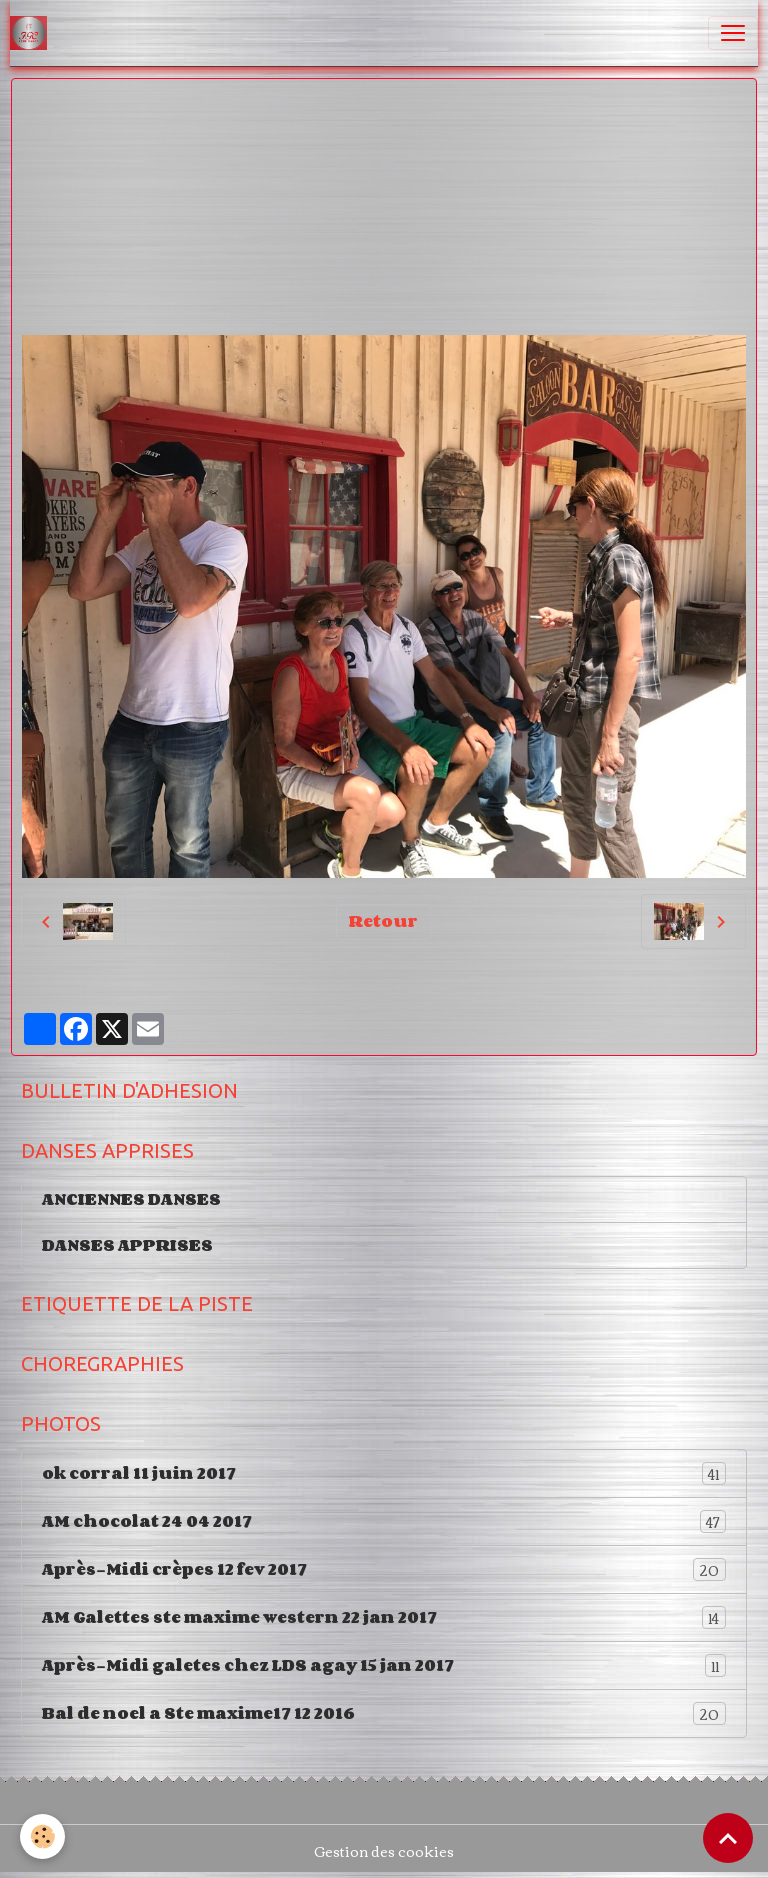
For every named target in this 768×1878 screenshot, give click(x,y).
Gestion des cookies (384, 1851)
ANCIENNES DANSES (131, 1199)
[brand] (32, 33)
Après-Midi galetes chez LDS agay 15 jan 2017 (384, 1665)
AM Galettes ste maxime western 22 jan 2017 (384, 1617)
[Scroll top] (728, 1838)
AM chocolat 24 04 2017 (384, 1521)
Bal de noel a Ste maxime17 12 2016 (384, 1713)
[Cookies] (42, 1836)
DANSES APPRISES (127, 1245)
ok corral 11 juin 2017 (384, 1473)
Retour (383, 921)
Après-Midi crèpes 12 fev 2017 (384, 1569)
